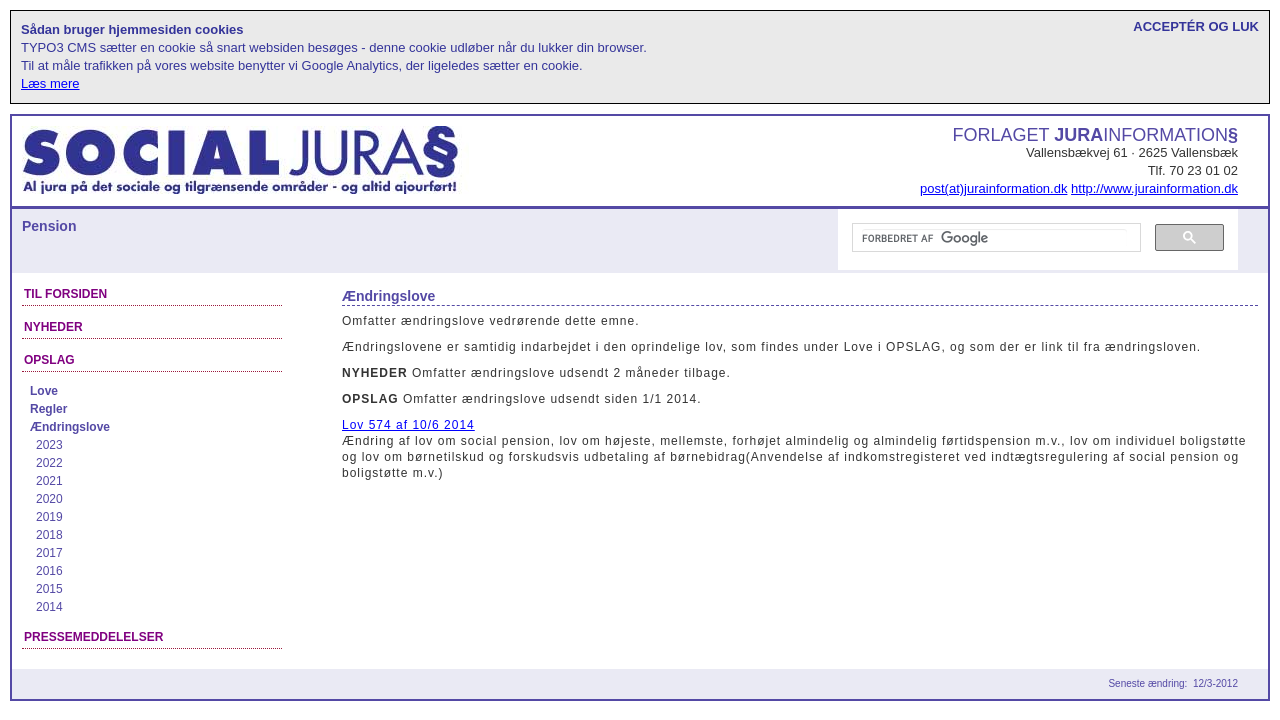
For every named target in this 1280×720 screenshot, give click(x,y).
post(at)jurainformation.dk (993, 188)
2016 (49, 571)
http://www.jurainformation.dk (1154, 188)
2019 (49, 517)
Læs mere (50, 83)
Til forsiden (65, 294)
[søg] (994, 238)
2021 (49, 481)
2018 (49, 535)
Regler (48, 409)
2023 (49, 445)
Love (44, 391)
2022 (49, 463)
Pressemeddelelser (93, 637)
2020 (49, 499)
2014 (49, 607)
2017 (49, 553)
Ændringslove (70, 427)
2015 (49, 589)
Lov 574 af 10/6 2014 (408, 425)
